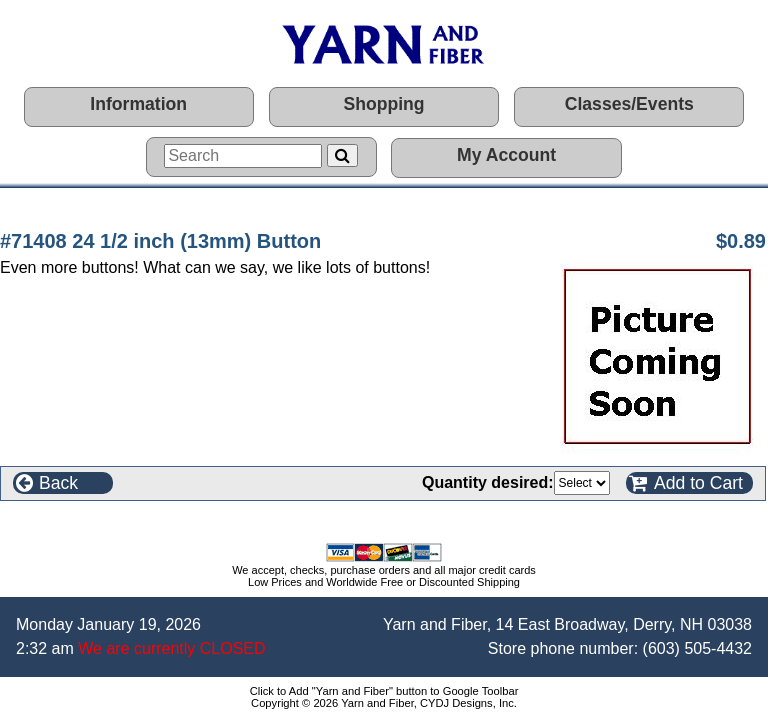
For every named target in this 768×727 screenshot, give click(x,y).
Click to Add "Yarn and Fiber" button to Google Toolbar (384, 691)
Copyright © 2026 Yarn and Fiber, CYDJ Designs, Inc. (384, 703)
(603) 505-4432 (697, 648)
